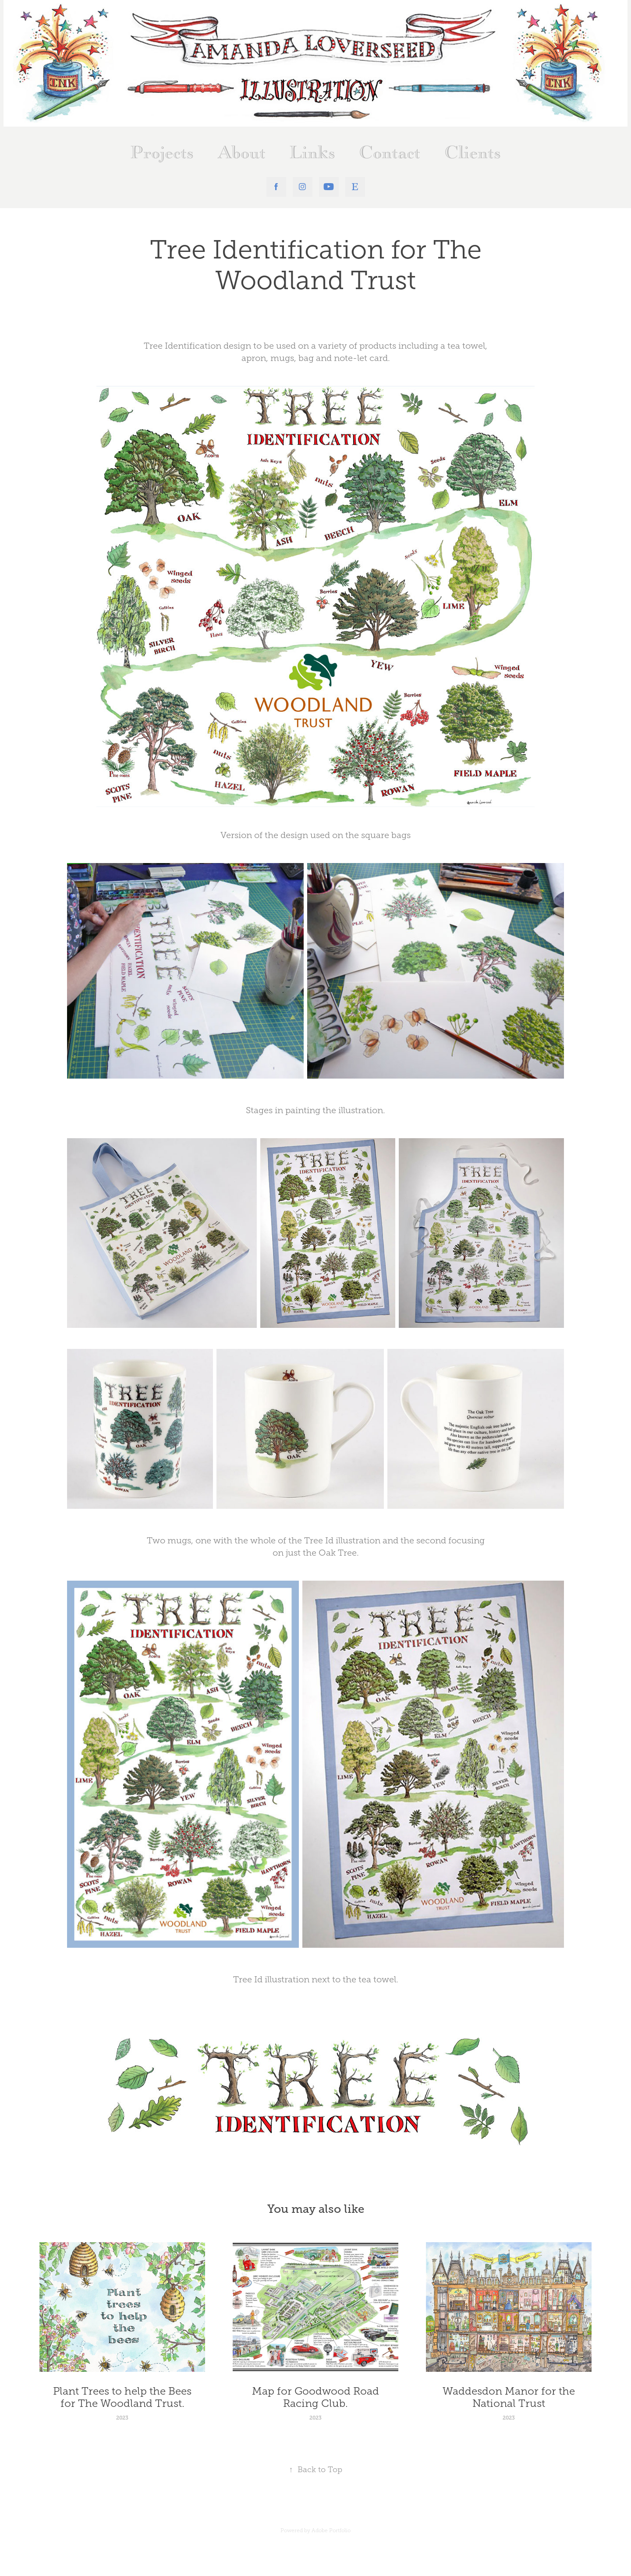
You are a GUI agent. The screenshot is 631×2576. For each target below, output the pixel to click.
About (242, 153)
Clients (472, 153)
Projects (162, 153)
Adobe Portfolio (331, 2530)
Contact (389, 153)
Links (312, 153)
